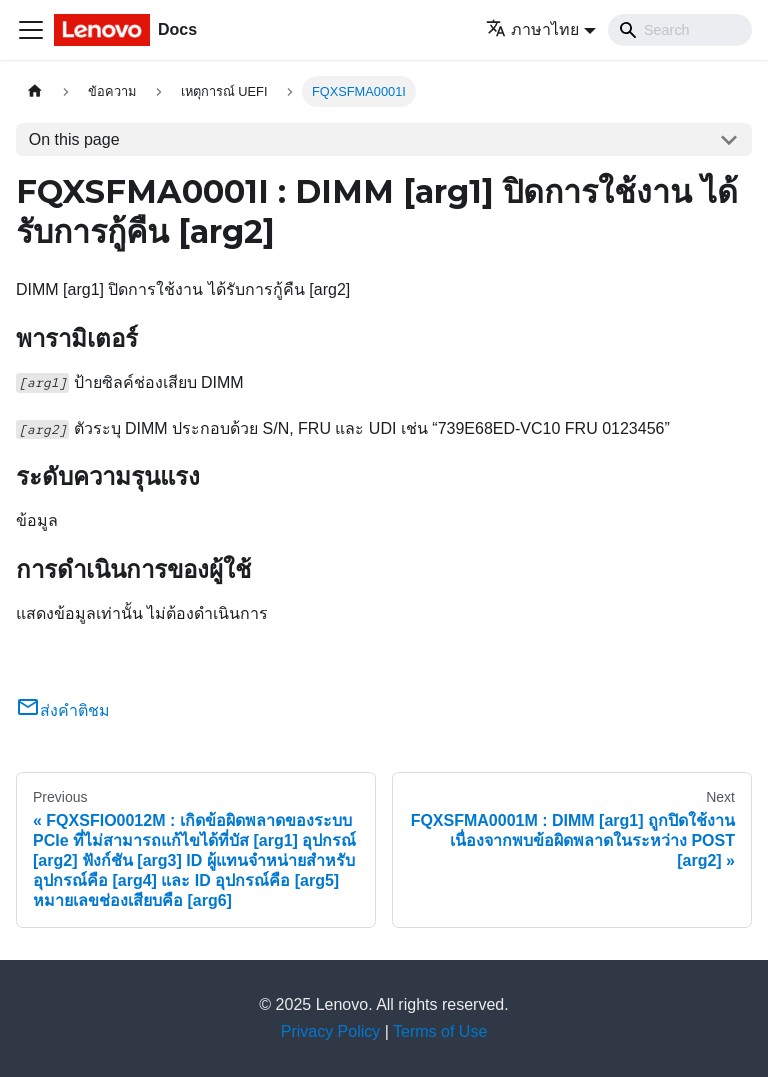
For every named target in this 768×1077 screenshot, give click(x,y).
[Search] (680, 30)
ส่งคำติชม (63, 710)
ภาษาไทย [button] (532, 29)
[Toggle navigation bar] (31, 30)
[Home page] (35, 91)
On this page (74, 139)
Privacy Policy (331, 1031)
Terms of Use (440, 1031)
